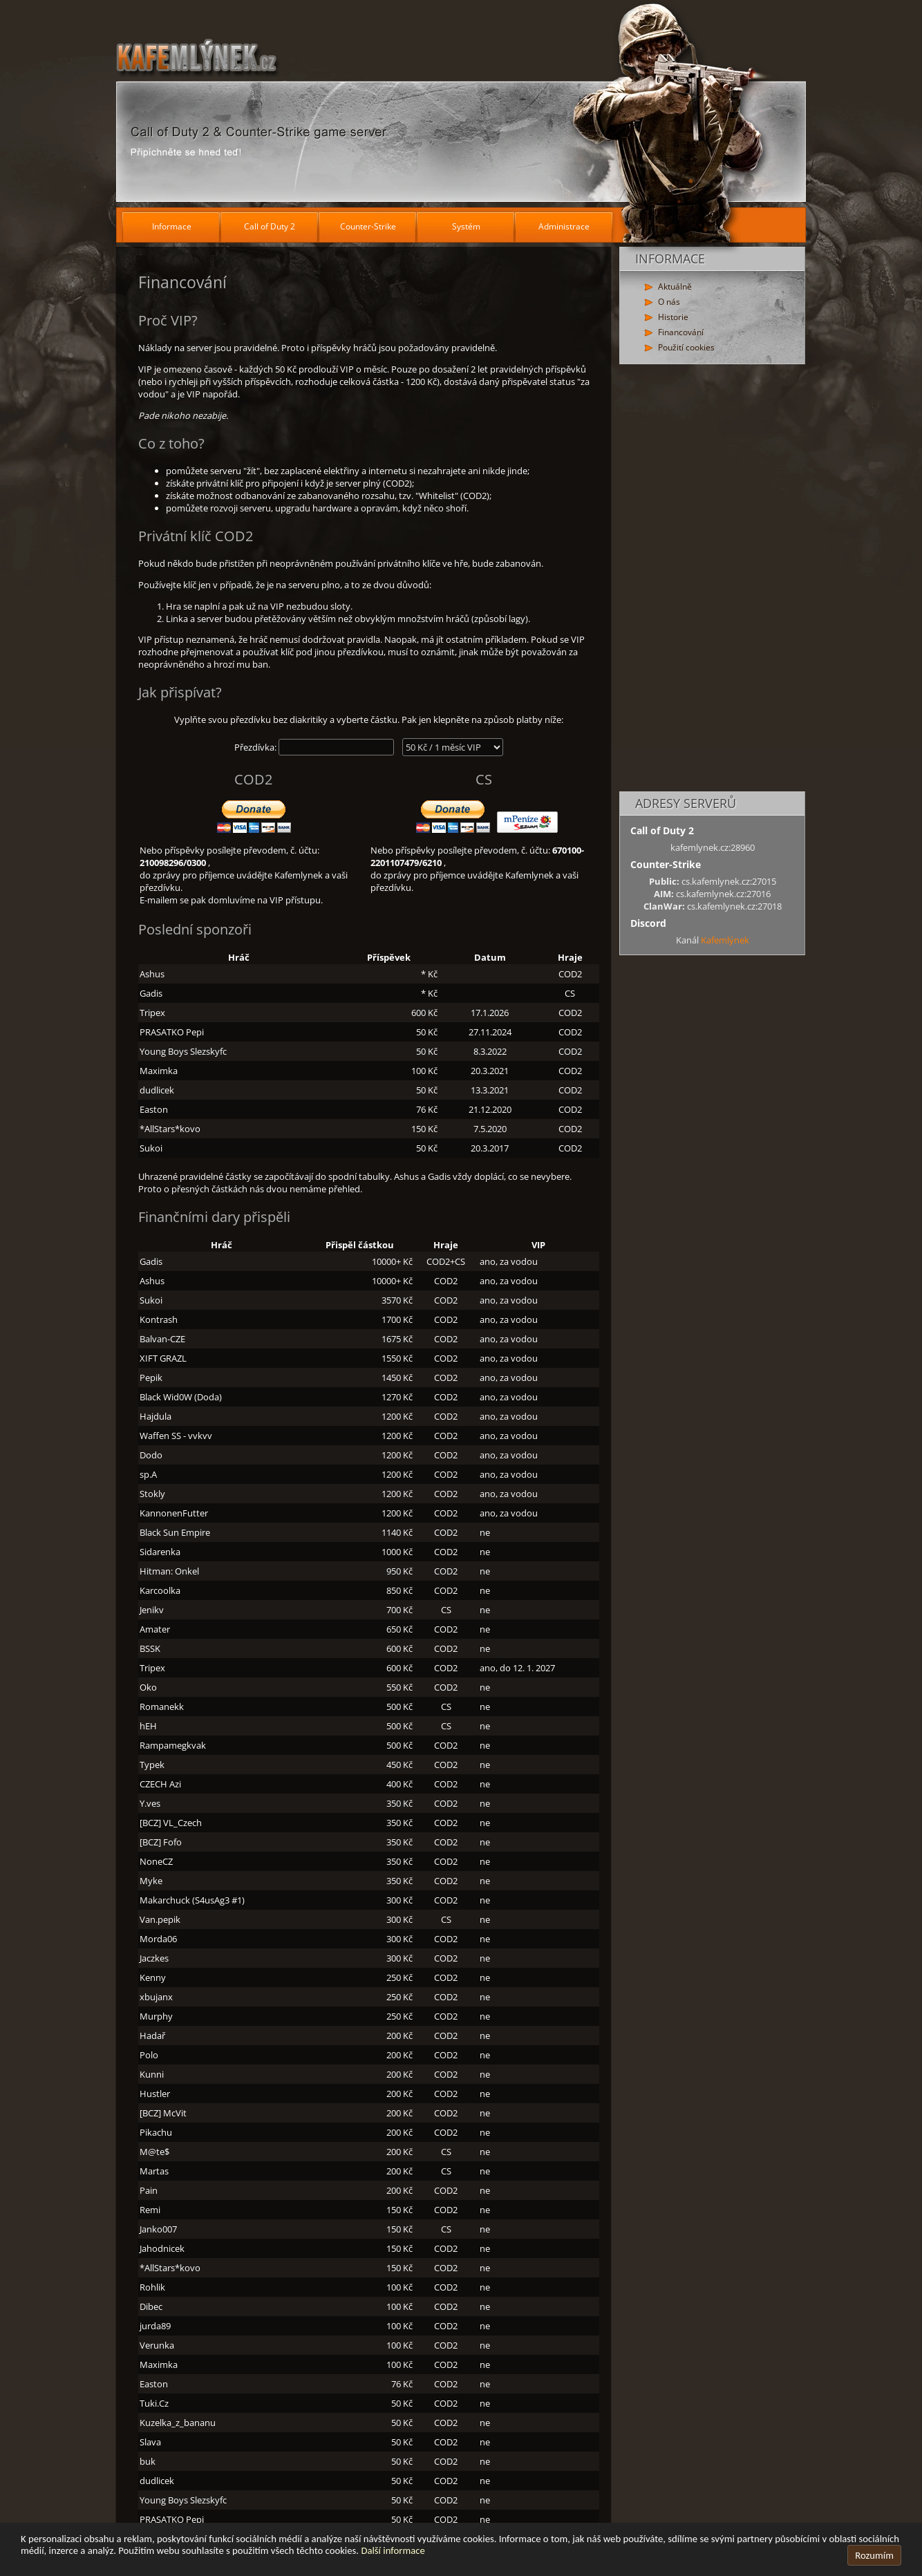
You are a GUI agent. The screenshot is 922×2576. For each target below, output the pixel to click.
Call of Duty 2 (269, 226)
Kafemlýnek (725, 940)
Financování (681, 332)
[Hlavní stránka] (461, 103)
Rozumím (874, 2555)
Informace (171, 226)
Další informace (392, 2550)
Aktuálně (675, 286)
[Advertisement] (712, 578)
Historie (673, 317)
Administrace (564, 226)
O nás (669, 302)
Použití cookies (686, 347)
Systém (466, 226)
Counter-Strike (368, 226)
